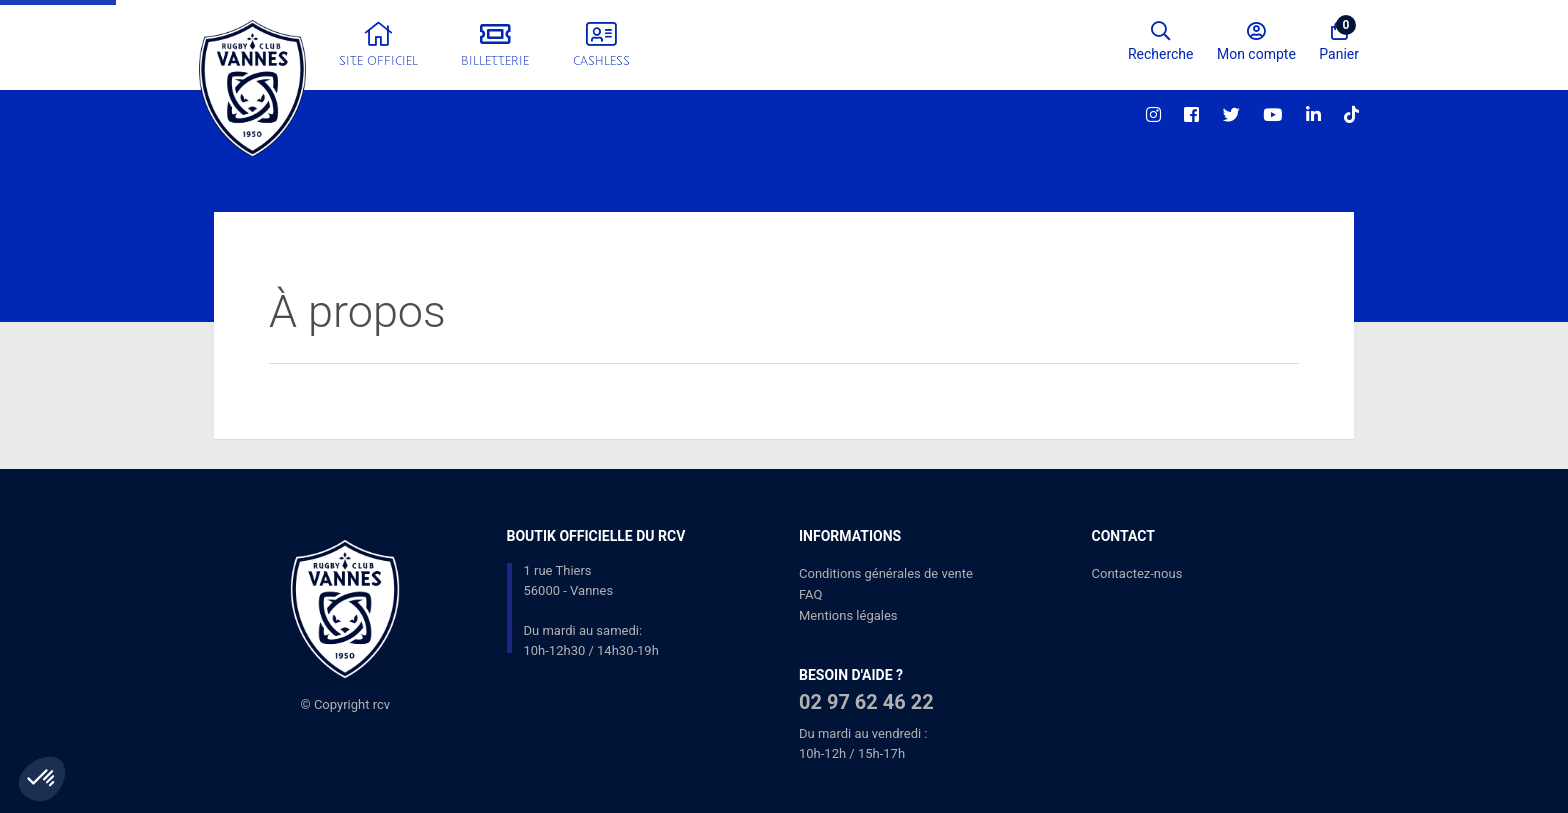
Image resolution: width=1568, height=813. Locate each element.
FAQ (810, 594)
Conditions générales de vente (886, 573)
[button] (42, 779)
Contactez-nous (1137, 573)
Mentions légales (848, 615)
